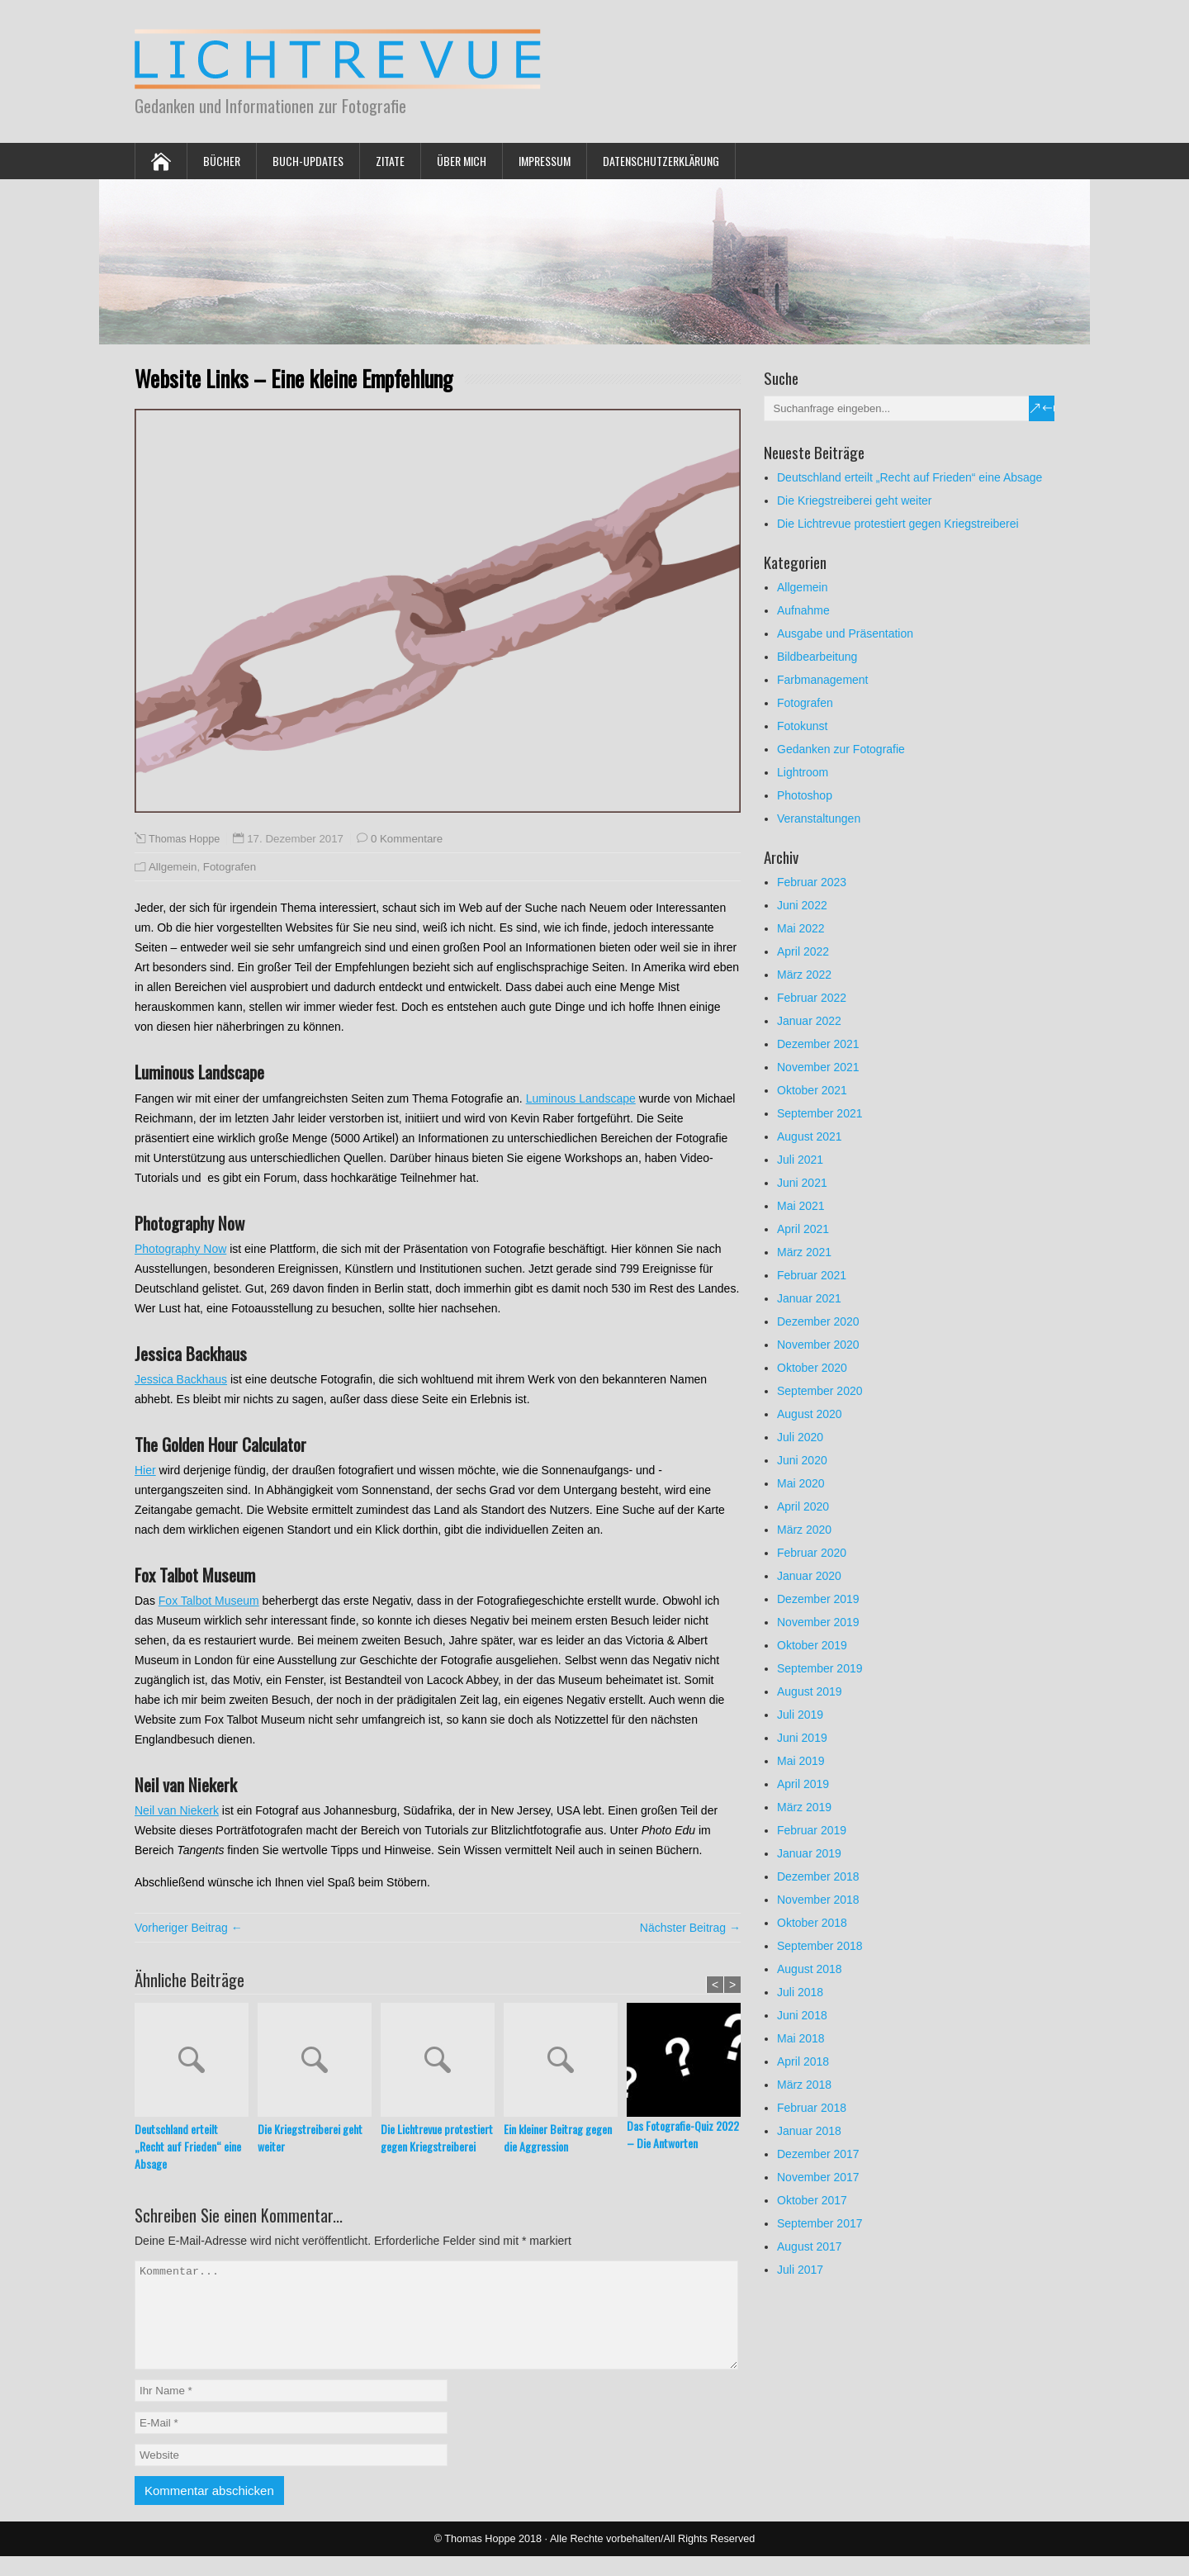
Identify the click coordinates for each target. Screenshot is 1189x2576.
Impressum (545, 160)
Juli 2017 (800, 2269)
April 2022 (803, 951)
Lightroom (802, 772)
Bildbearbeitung (817, 656)
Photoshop (804, 795)
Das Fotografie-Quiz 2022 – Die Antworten (683, 2134)
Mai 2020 (801, 1483)
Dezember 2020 (818, 1321)
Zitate (390, 160)
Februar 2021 (811, 1275)
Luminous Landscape (581, 1098)
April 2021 (803, 1229)
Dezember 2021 (818, 1044)
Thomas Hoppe (184, 839)
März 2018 (804, 2084)
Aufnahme (803, 610)
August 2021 (809, 1136)
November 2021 (818, 1067)
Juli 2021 (800, 1159)
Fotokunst (802, 726)
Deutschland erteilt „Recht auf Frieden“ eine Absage (188, 2146)
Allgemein (173, 867)
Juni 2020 (802, 1460)
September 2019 (820, 1668)
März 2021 (804, 1252)
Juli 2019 (800, 1714)
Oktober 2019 (812, 1645)
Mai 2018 (801, 2038)
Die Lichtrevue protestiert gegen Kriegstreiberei (437, 2137)
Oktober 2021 (812, 1090)
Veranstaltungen (818, 818)
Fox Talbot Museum (209, 1600)
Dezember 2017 (818, 2154)
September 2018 (820, 1945)
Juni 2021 (802, 1182)
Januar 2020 (809, 1575)
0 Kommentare (407, 839)
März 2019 (804, 1807)
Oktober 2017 (812, 2200)
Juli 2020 (800, 1437)
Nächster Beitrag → (690, 1927)
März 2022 (804, 974)
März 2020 (804, 1529)
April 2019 (803, 1784)
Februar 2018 (811, 2107)
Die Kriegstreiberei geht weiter (310, 2137)
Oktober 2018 (812, 1922)
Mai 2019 (801, 1760)
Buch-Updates (307, 160)
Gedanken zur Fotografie (841, 749)
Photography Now (180, 1248)
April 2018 (803, 2061)
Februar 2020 (811, 1552)
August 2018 (809, 1969)
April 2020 (803, 1506)
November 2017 (818, 2177)
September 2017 (820, 2223)
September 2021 (820, 1113)
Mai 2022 (801, 928)
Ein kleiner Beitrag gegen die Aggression (558, 2137)
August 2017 (809, 2246)
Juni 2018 (802, 2015)
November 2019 (818, 1622)
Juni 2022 (802, 905)
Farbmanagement (823, 679)
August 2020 (809, 1414)
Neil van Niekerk (177, 1810)
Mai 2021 (801, 1205)
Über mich (461, 160)
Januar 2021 (809, 1298)
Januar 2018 (809, 2130)
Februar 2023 (811, 882)
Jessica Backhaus (181, 1379)
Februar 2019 (811, 1830)
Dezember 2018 (818, 1876)
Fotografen (229, 867)
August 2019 (809, 1691)
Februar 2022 (811, 997)
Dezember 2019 (818, 1599)
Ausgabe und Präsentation (845, 633)
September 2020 (820, 1390)
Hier (145, 1470)
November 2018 (818, 1899)
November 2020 (818, 1344)
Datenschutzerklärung (661, 160)
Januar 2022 (809, 1020)
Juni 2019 (802, 1737)
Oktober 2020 (812, 1367)
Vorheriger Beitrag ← (189, 1927)
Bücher (221, 160)
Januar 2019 (809, 1853)
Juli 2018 (800, 1992)
